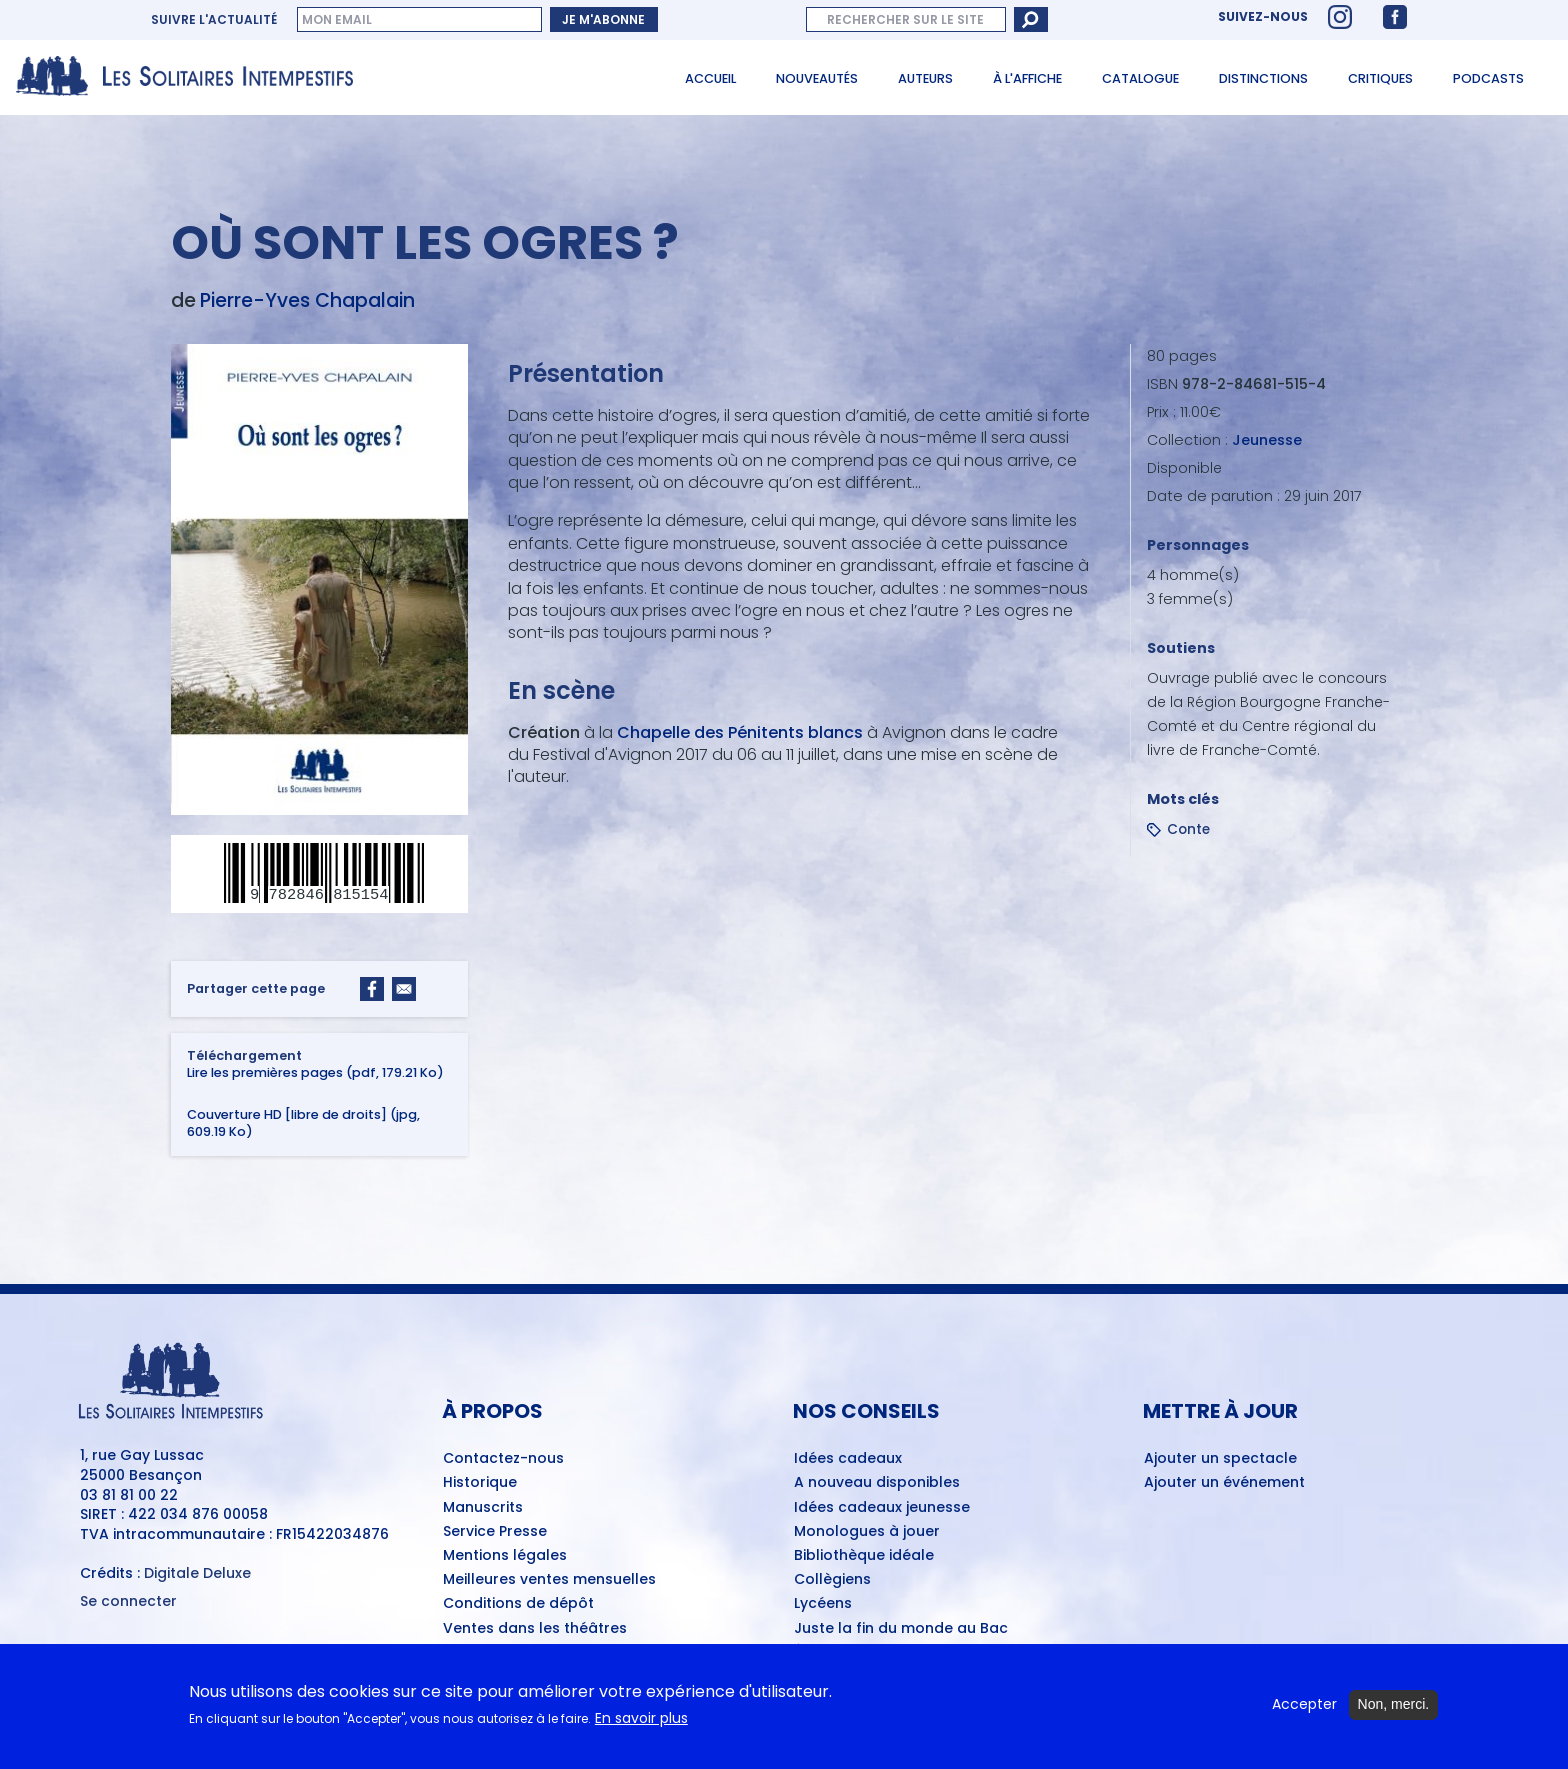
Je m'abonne (603, 19)
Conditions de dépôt (518, 1604)
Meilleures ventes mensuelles (549, 1580)
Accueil (710, 78)
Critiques (1380, 78)
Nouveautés (817, 78)
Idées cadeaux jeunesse (882, 1508)
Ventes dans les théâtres (535, 1629)
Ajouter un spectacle (1220, 1459)
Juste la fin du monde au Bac (901, 1629)
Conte (1188, 829)
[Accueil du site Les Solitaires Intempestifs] (192, 77)
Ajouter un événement (1224, 1483)
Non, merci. (1394, 1707)
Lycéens (823, 1604)
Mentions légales (505, 1556)
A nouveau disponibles (877, 1483)
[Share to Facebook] (372, 989)
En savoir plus (641, 1720)
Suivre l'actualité (214, 20)
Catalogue (1140, 78)
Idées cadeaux (848, 1459)
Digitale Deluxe (197, 1573)
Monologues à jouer (867, 1532)
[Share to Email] (404, 989)
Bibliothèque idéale (864, 1556)
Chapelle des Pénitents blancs (740, 732)
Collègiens (832, 1580)
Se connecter (128, 1601)
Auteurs (925, 78)
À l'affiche (1027, 78)
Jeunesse (1267, 440)
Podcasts (1488, 78)
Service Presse (495, 1532)
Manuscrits (483, 1508)
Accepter (1304, 1707)
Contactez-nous (503, 1459)
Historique (480, 1483)
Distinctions (1263, 78)
